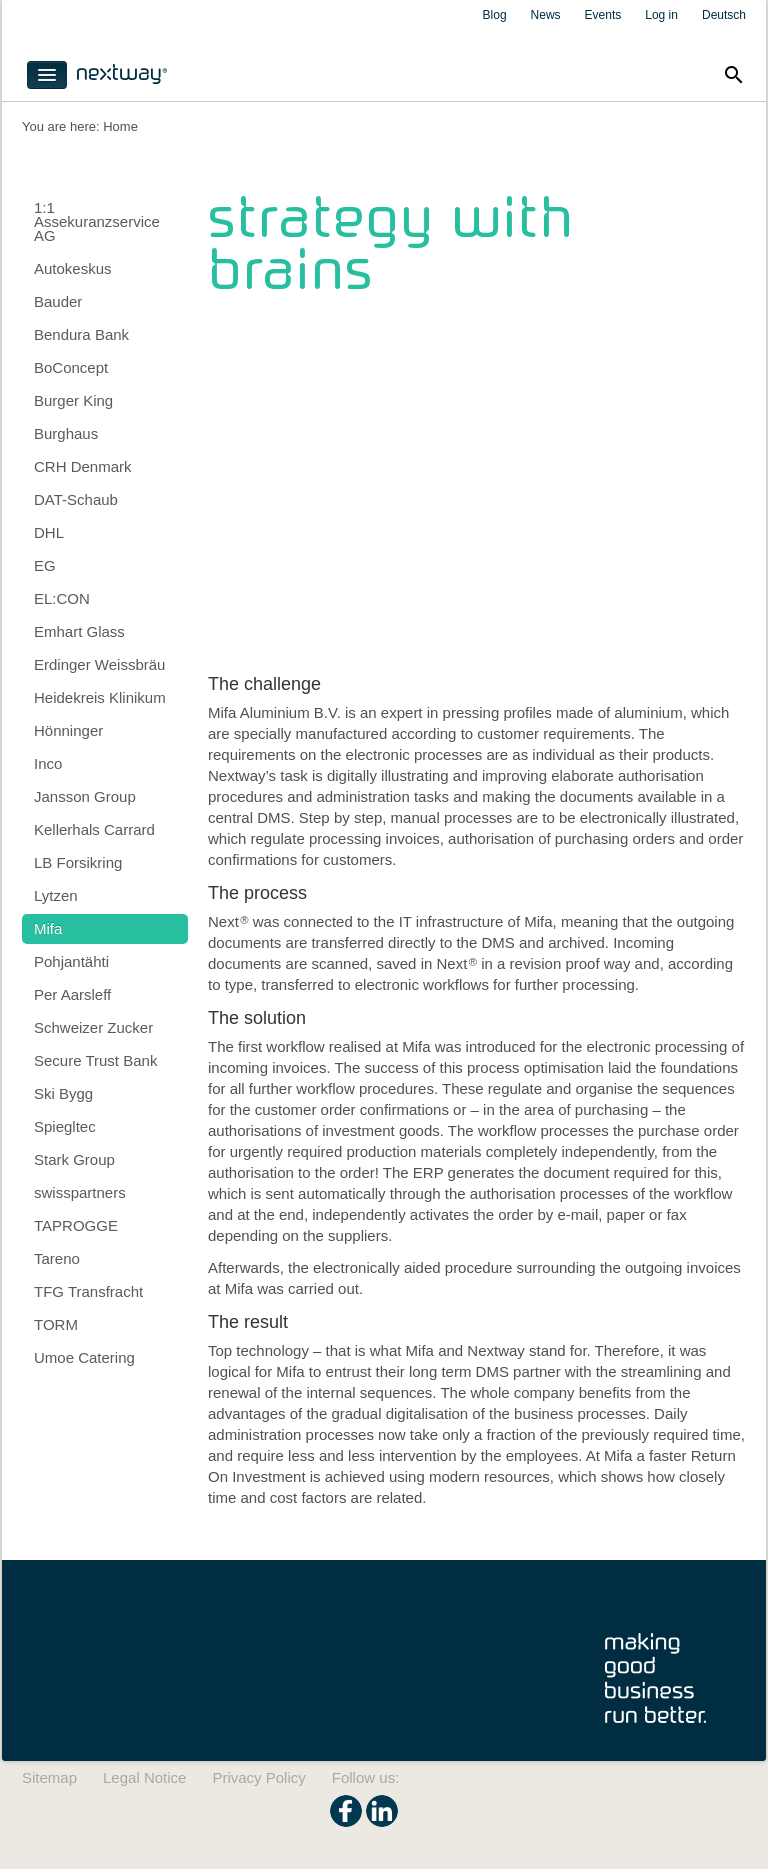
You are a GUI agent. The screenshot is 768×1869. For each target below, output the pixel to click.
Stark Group (74, 1159)
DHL (49, 532)
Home (120, 126)
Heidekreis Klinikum (100, 697)
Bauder (58, 301)
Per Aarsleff (72, 994)
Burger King (73, 400)
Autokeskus (73, 268)
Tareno (57, 1258)
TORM (56, 1324)
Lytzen (56, 895)
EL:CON (62, 598)
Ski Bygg (63, 1093)
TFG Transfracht (88, 1291)
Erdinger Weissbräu (99, 664)
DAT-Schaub (76, 499)
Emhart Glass (79, 631)
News (546, 15)
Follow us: (366, 1777)
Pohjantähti (71, 961)
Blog (495, 15)
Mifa (48, 928)
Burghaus (66, 433)
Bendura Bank (81, 334)
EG (45, 565)
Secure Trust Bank (95, 1060)
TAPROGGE (76, 1225)
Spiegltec (65, 1126)
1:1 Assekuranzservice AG (97, 221)
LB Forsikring (78, 862)
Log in (661, 15)
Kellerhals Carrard (94, 829)
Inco (48, 763)
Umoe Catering (84, 1357)
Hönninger (68, 730)
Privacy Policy (258, 1777)
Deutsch (724, 15)
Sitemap (49, 1777)
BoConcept (71, 367)
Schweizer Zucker (93, 1027)
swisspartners (80, 1192)
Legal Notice (144, 1777)
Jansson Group (85, 796)
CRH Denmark (83, 466)
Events (603, 15)
